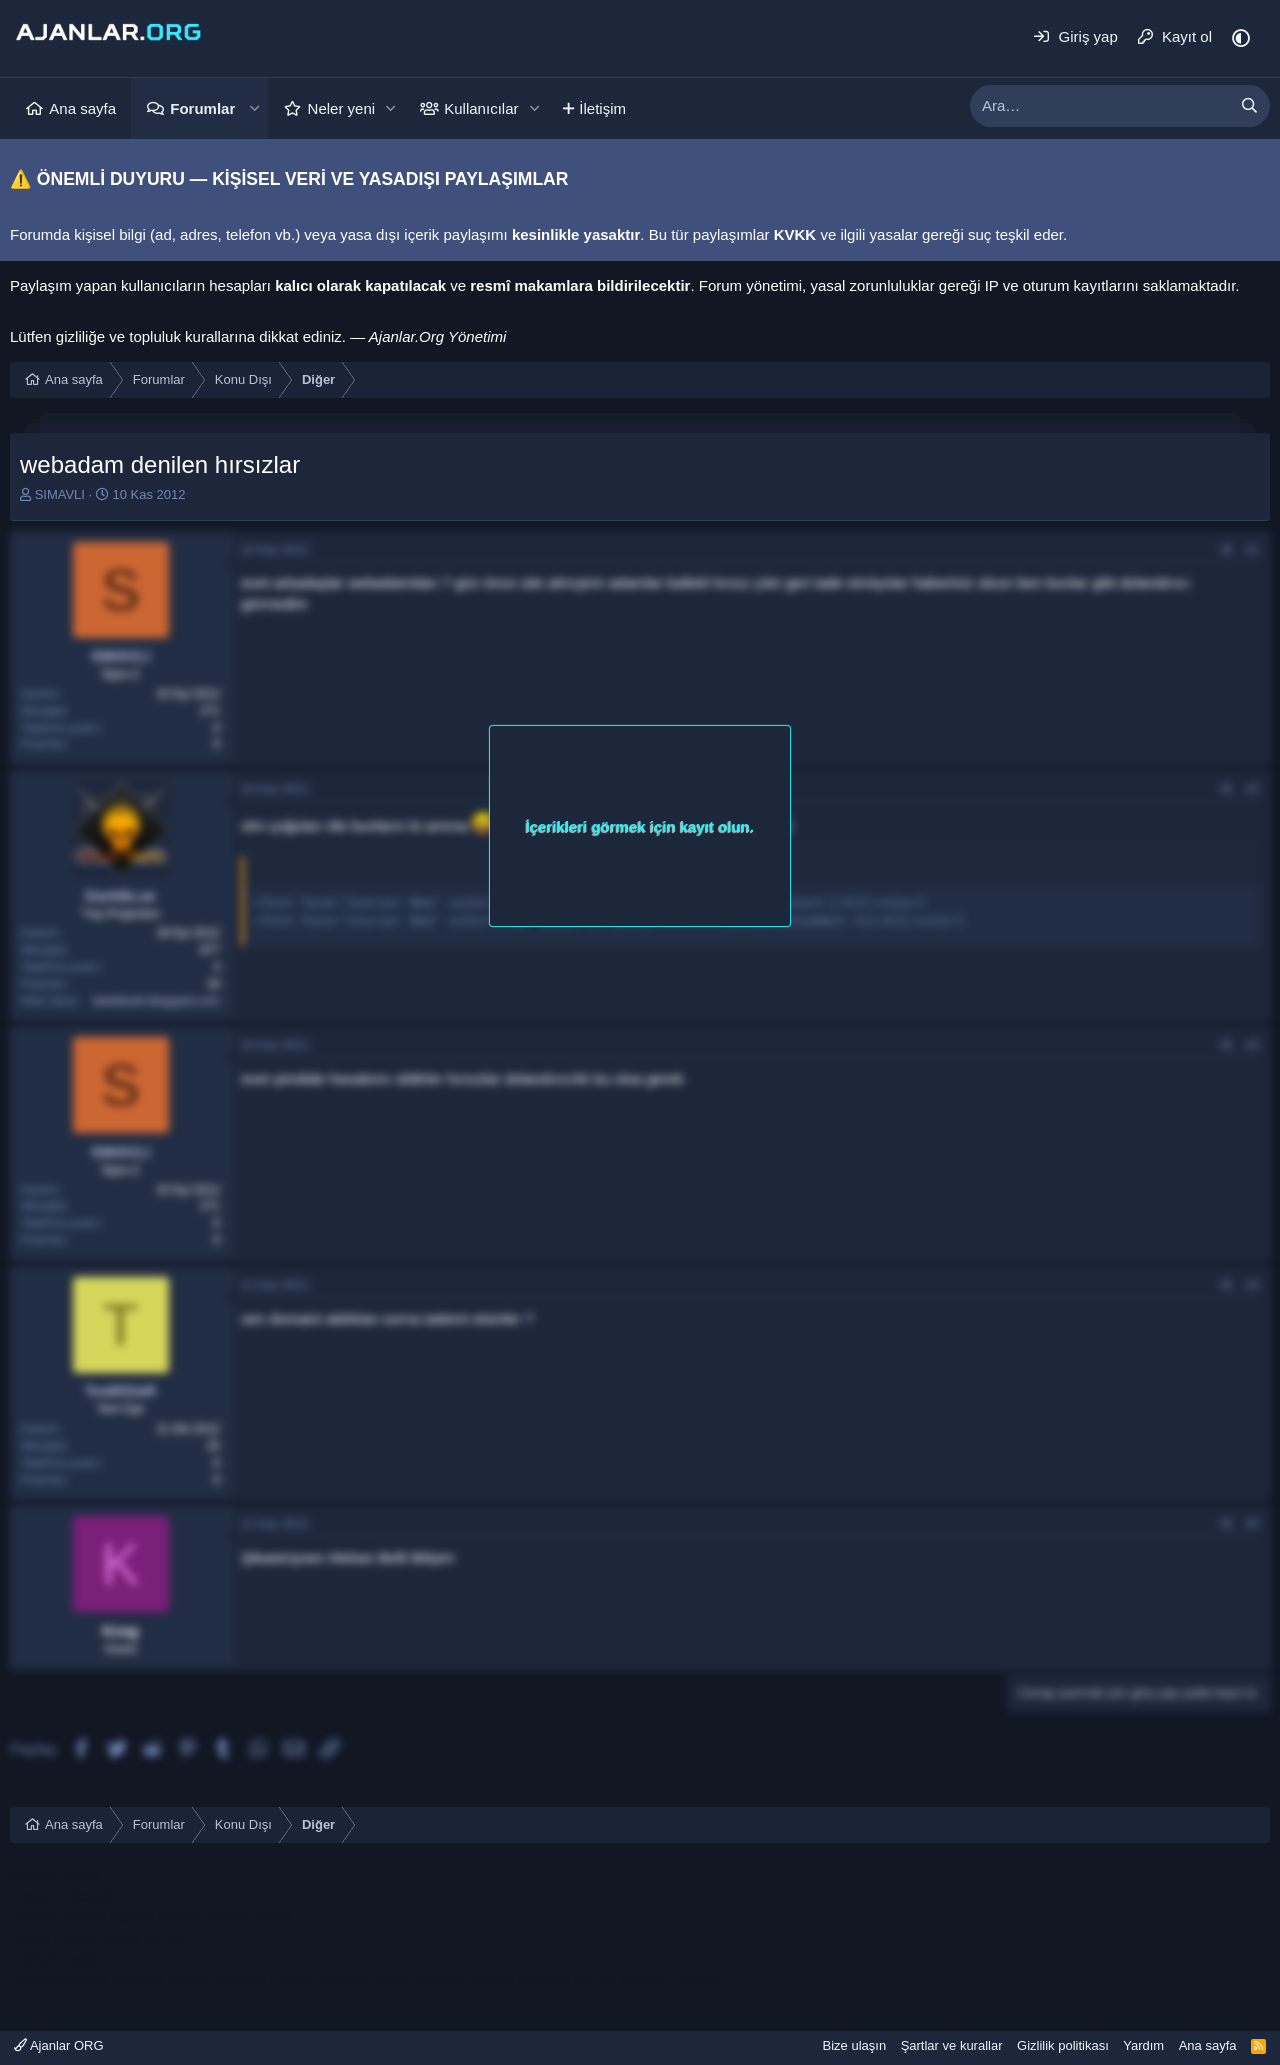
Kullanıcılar (481, 108)
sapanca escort (671, 1979)
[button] (254, 108)
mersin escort (55, 1874)
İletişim (602, 108)
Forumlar (202, 108)
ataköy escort (154, 1916)
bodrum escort (58, 1916)
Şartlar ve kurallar (952, 2045)
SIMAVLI (60, 494)
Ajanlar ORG (59, 2045)
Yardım (1143, 2045)
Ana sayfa (82, 108)
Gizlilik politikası (1063, 2045)
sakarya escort (59, 1979)
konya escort (52, 1937)
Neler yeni (342, 108)
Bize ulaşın (855, 2045)
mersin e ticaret (61, 1895)
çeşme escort (247, 1916)
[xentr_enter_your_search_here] (1100, 106)
